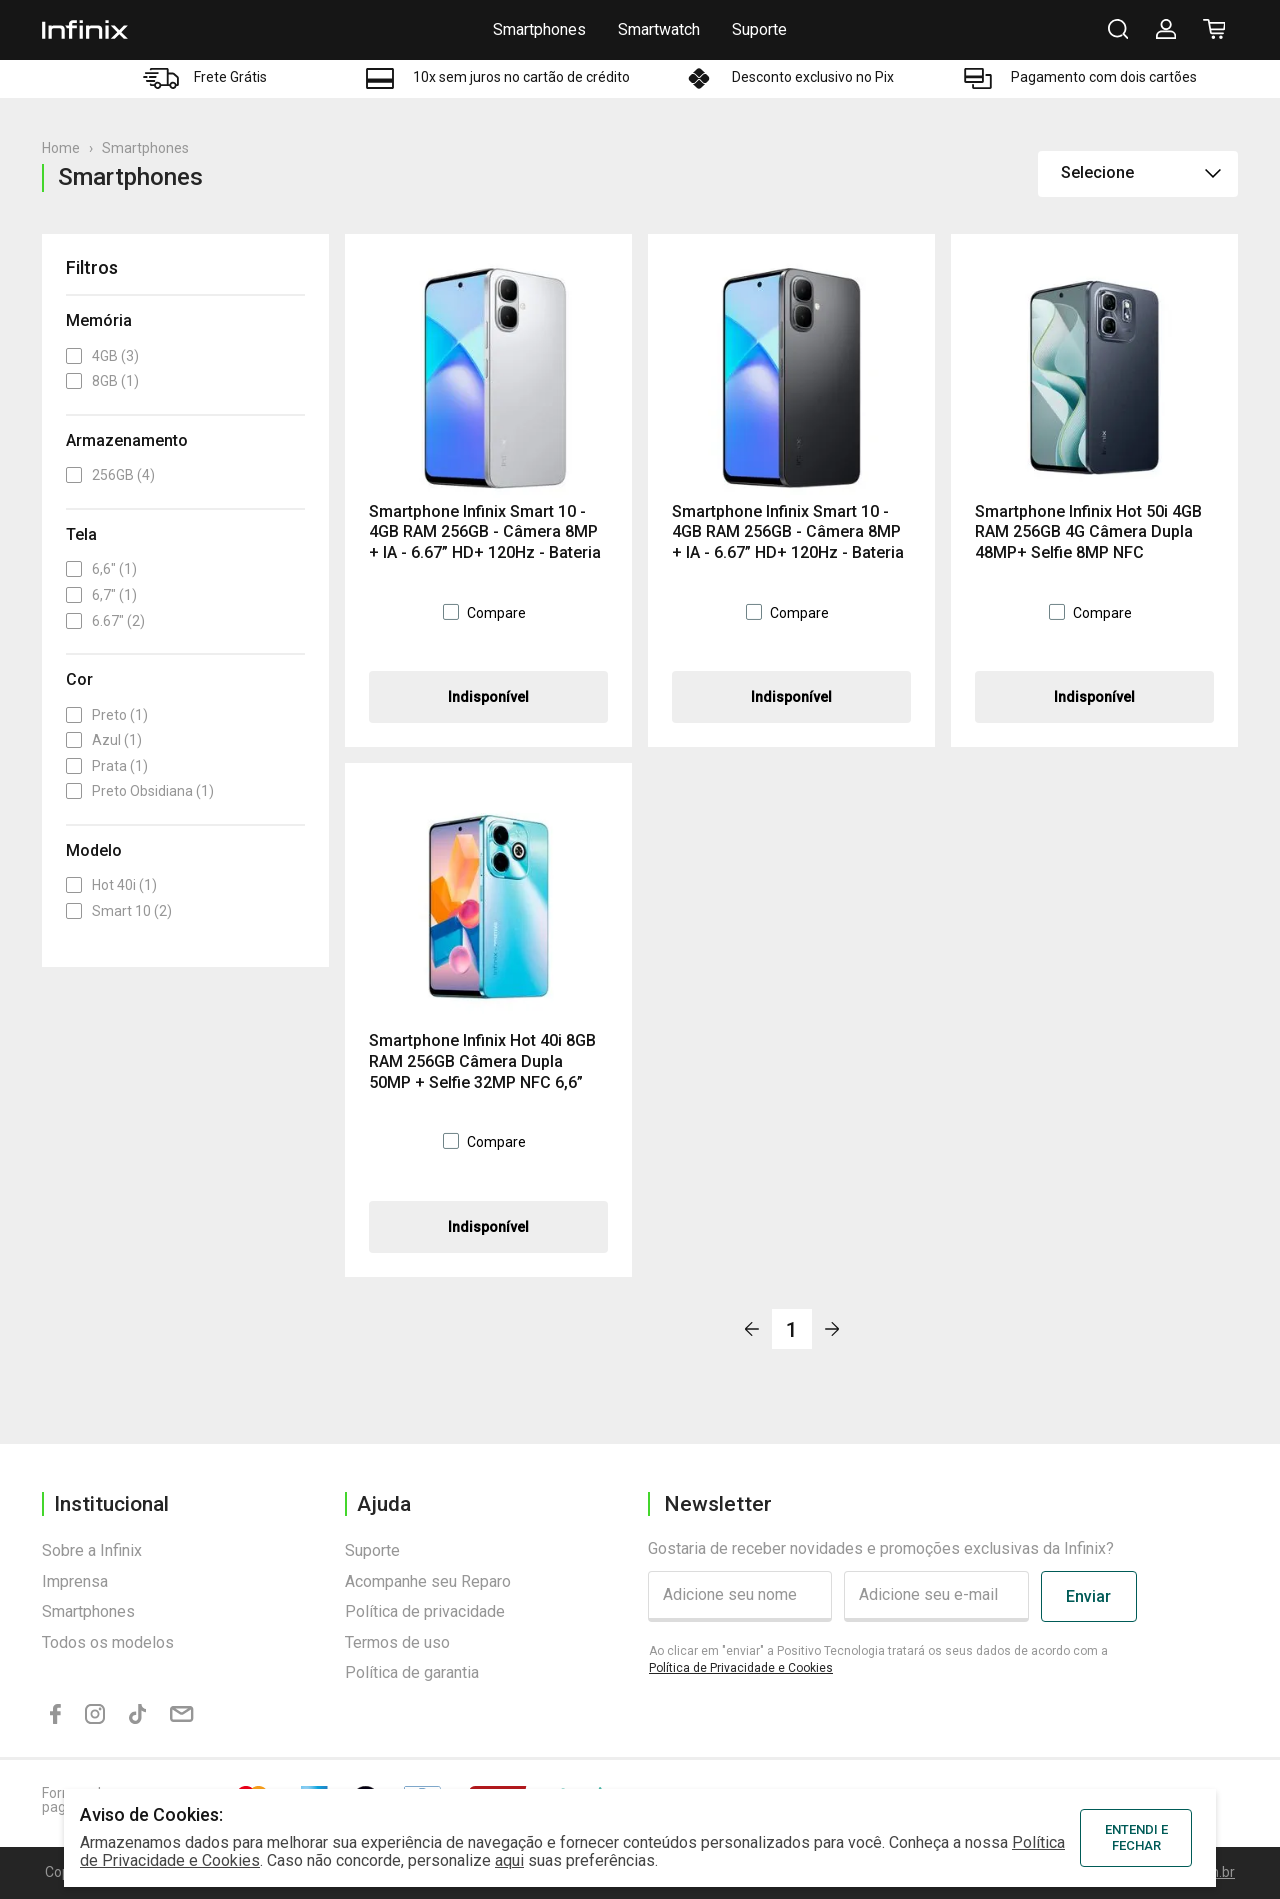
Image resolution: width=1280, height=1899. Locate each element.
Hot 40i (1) (111, 885)
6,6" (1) (101, 569)
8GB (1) (102, 381)
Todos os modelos (108, 1642)
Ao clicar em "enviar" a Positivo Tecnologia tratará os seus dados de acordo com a (878, 1659)
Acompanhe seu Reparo (428, 1581)
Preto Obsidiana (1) (140, 791)
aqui (509, 1860)
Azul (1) (104, 740)
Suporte (759, 29)
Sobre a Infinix (92, 1550)
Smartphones (539, 29)
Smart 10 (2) (119, 911)
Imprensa (75, 1581)
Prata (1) (107, 766)
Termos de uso (397, 1642)
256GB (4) (110, 475)
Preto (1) (107, 715)
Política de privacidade (425, 1611)
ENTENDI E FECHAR (1136, 1837)
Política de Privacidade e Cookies (741, 1668)
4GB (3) (102, 356)
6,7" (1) (101, 595)
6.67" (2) (105, 621)
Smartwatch (659, 29)
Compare (496, 613)
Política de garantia (412, 1672)
